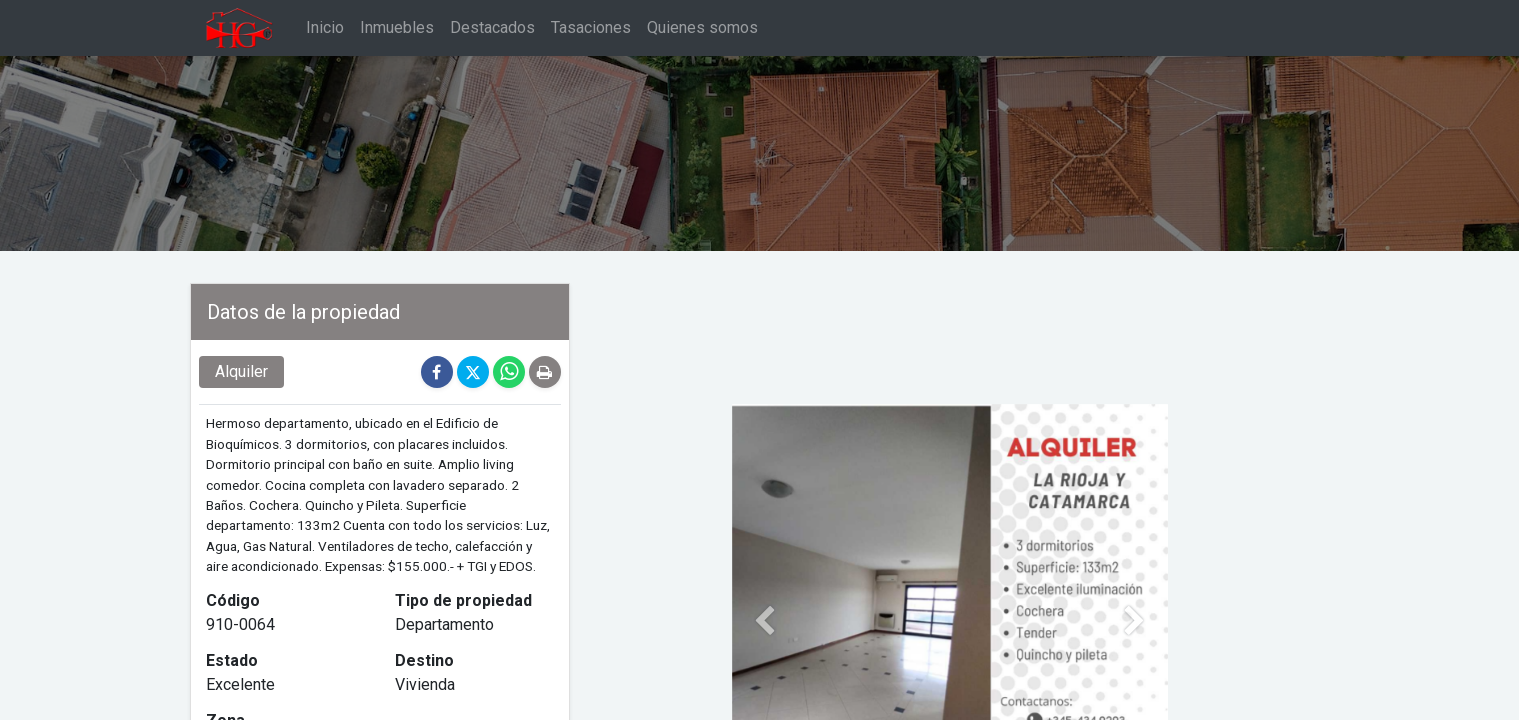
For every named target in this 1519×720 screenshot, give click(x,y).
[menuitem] (325, 28)
